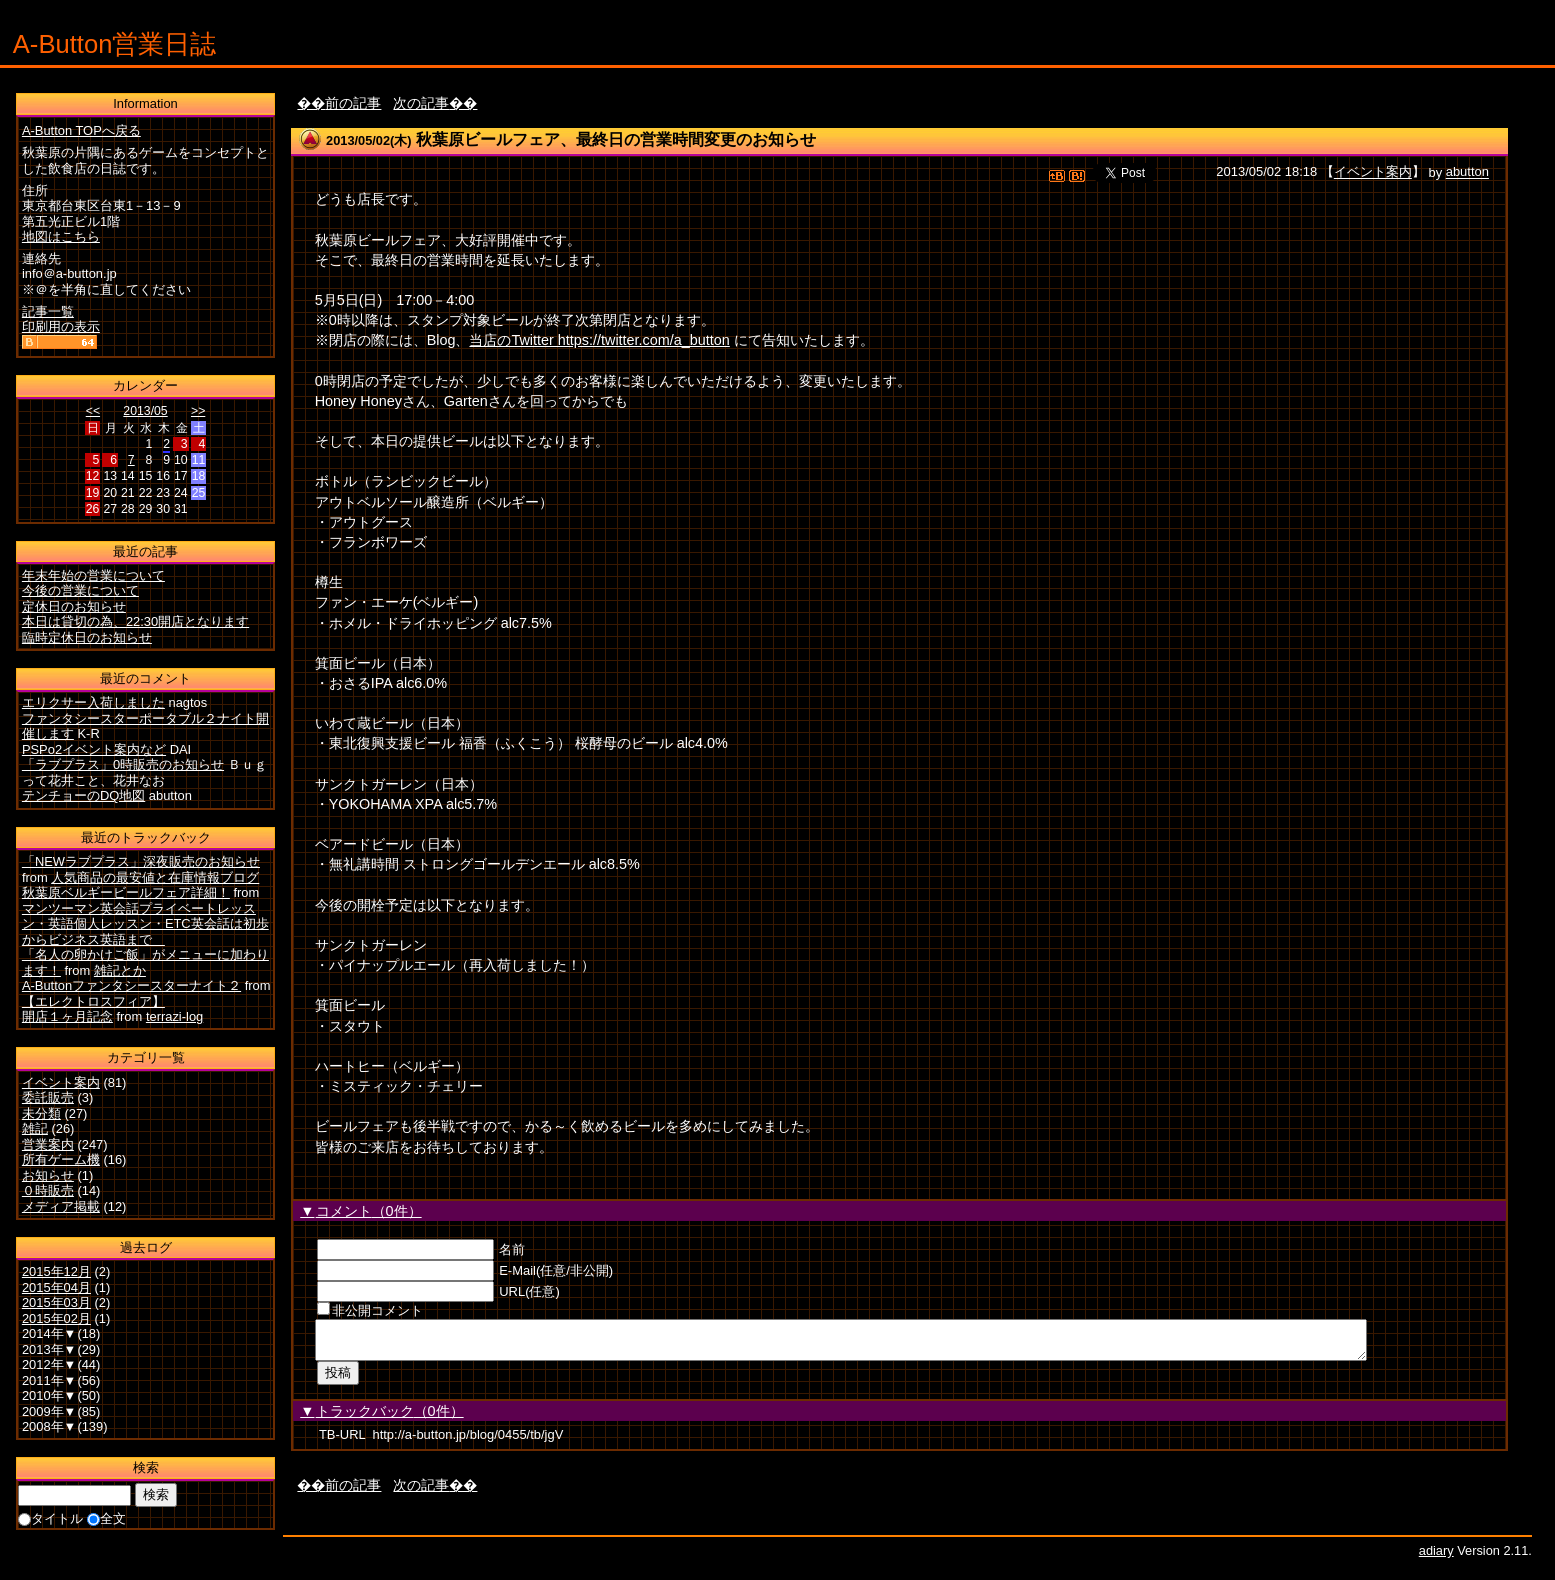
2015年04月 (56, 1287)
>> (198, 411)
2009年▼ (49, 1411)
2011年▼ (49, 1380)
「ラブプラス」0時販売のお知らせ (123, 764)
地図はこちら (61, 236)
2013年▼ (49, 1349)
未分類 (41, 1113)
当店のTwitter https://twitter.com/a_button (599, 340)
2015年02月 (56, 1318)
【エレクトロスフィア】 (93, 1001)
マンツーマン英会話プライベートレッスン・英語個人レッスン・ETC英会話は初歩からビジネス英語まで (145, 924)
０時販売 (48, 1190)
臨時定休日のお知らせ (87, 637)
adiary (1436, 1556)
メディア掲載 (61, 1206)
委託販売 (48, 1097)
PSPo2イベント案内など (94, 749)
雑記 (35, 1128)
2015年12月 (56, 1271)
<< (93, 411)
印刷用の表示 (61, 326)
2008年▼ (49, 1426)
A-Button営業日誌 (115, 44)
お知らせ (48, 1175)
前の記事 (353, 103)
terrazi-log (174, 1016)
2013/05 (145, 411)
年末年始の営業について (93, 575)
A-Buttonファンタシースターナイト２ (131, 985)
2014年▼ (49, 1333)
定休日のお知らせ (74, 606)
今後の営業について (80, 590)
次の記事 (421, 103)
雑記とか (120, 970)
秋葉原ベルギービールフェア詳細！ (126, 892)
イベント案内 (1373, 172)
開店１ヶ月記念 (67, 1016)
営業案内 (48, 1144)
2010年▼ (49, 1395)
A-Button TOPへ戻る (81, 130)
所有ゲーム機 (61, 1159)
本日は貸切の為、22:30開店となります (135, 621)
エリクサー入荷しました (93, 702)
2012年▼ (49, 1364)
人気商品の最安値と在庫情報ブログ (155, 877)
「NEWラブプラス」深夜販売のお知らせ (141, 861)
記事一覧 (48, 311)
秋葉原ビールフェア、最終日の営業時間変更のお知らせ (616, 139)
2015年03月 (56, 1302)
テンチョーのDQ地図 (83, 795)
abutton (1467, 172)
